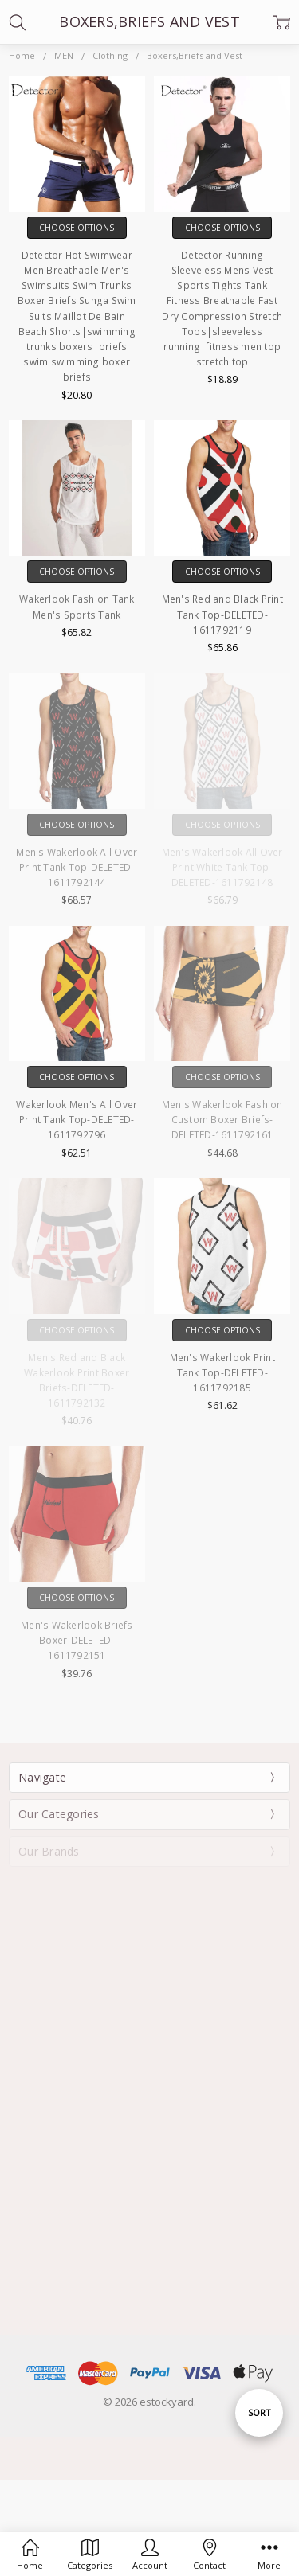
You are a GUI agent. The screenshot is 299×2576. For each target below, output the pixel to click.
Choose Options (76, 227)
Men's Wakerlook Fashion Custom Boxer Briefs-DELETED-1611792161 (222, 1120)
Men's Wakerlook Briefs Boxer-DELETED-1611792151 (77, 1640)
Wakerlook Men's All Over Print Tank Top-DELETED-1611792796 (76, 1120)
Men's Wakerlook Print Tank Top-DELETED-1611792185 (222, 1373)
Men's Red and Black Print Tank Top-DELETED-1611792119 (222, 614)
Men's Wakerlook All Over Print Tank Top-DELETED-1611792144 (76, 867)
